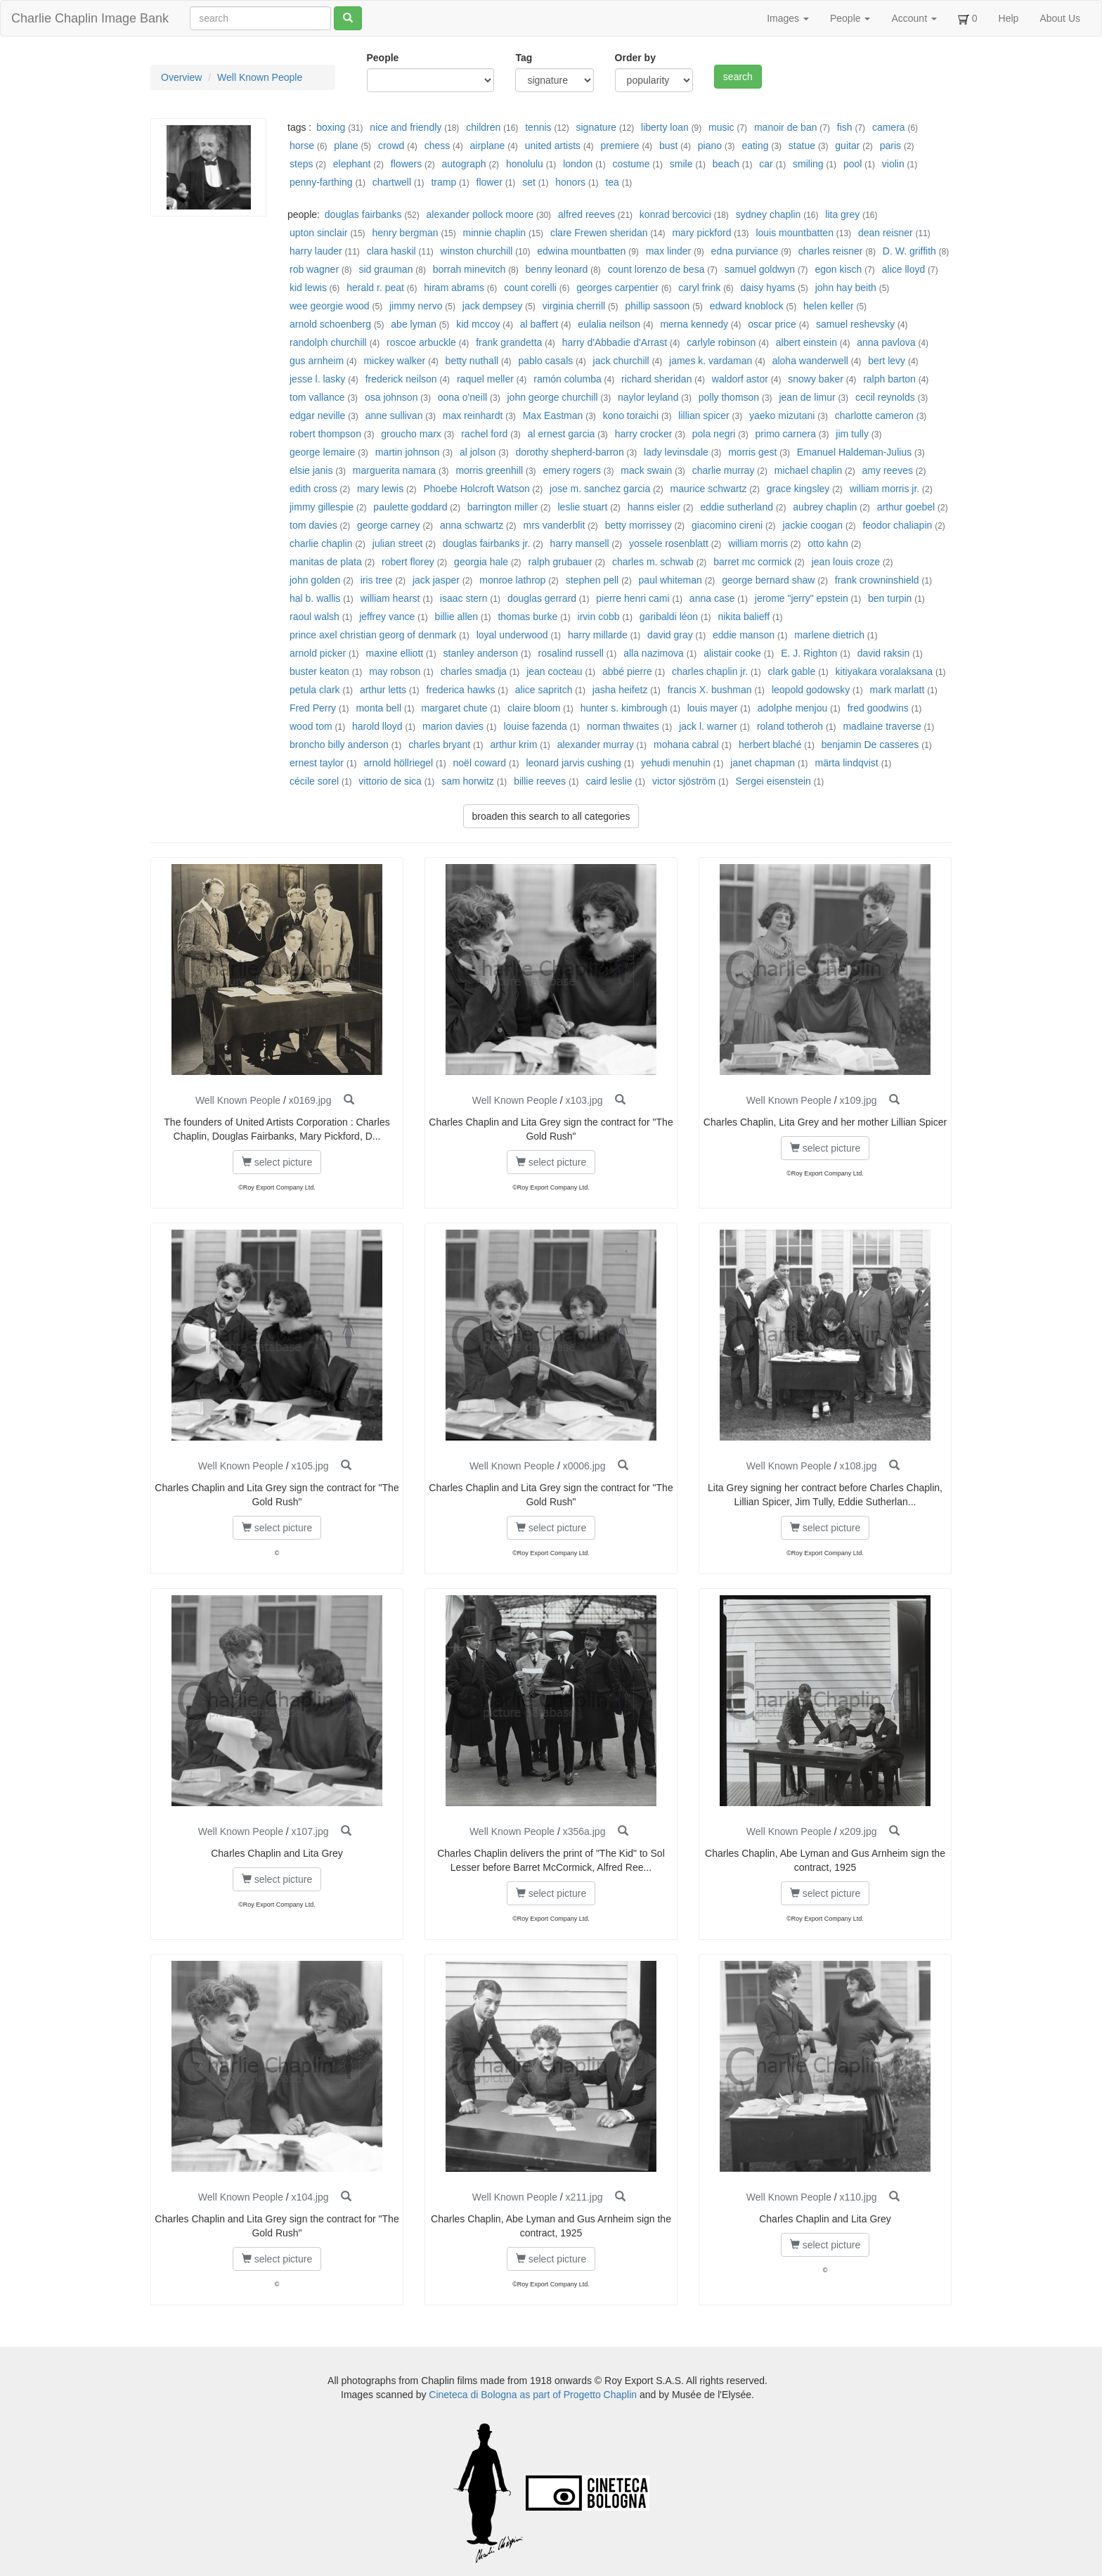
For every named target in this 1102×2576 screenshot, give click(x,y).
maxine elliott (394, 653)
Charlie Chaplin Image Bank (90, 18)
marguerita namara (394, 470)
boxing (330, 127)
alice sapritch (544, 689)
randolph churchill (328, 342)
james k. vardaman (710, 360)
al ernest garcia (561, 433)
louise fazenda (534, 726)
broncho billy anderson (339, 744)
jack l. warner (708, 726)
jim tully (852, 433)
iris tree (377, 580)
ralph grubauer (560, 561)
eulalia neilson (609, 324)
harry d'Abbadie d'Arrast (614, 342)
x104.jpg (310, 2197)
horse (302, 145)
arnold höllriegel (399, 762)
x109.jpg (858, 1100)
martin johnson (407, 452)
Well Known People (259, 77)
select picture (277, 1162)
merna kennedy (694, 324)
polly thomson (729, 397)
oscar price (772, 324)
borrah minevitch (469, 269)
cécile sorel (314, 781)
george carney (388, 525)
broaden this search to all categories (551, 816)
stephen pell (592, 580)
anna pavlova (886, 342)
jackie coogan (812, 525)
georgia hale (481, 561)
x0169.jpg (310, 1100)
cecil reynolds (885, 397)
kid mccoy (478, 324)
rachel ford (484, 433)
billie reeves (540, 781)
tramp (443, 182)
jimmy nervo (415, 305)
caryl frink (699, 287)
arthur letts (383, 689)
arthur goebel (906, 507)
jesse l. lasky (317, 379)
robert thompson (325, 433)
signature (596, 127)
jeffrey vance (387, 616)
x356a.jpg (584, 1831)
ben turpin (890, 598)
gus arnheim (317, 360)
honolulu (524, 163)
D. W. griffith (909, 251)
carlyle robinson (721, 342)
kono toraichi (631, 415)
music (721, 127)
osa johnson (391, 397)
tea (611, 182)
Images (788, 18)
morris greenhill (489, 470)
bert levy (886, 360)
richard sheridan (656, 379)
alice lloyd (903, 269)
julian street (397, 543)
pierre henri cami (632, 598)
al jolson (477, 452)
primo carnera (786, 433)
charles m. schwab (653, 561)
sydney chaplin (768, 214)
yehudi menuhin (676, 762)
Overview (181, 77)
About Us (1059, 18)
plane (346, 145)
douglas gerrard (541, 598)
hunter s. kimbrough (624, 708)
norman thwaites (623, 726)
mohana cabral (686, 744)
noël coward (480, 762)
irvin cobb (599, 616)
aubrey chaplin (825, 507)
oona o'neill (462, 397)
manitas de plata (326, 561)
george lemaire (322, 452)
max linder (669, 251)
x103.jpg (584, 1100)
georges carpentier (617, 287)
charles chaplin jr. (710, 671)
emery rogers (571, 470)
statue (802, 145)
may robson (394, 671)
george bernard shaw (768, 580)
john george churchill (552, 397)
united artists (553, 145)
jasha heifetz (620, 689)
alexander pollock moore (480, 214)
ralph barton (889, 379)
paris (890, 145)
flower (490, 182)
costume (631, 163)
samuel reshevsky (855, 324)
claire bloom (533, 708)
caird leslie (608, 781)
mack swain (646, 470)
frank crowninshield (877, 580)
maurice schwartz (708, 488)
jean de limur (807, 397)
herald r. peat (375, 287)
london (577, 163)
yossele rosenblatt (668, 543)
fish (845, 127)
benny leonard (557, 269)
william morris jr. (885, 488)
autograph (464, 163)
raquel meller (485, 379)
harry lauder (316, 251)
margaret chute (454, 708)
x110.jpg (858, 2197)
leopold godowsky (811, 689)
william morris (758, 543)
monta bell (378, 708)
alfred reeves (586, 214)
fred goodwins (878, 708)
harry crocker (644, 433)
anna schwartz (471, 525)
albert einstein (806, 342)
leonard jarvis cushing (573, 762)
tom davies (313, 525)
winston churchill (477, 251)
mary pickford (701, 232)
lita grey (842, 214)
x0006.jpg (584, 1465)
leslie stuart (582, 507)
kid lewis (308, 287)
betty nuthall (472, 360)
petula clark (315, 689)
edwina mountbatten (581, 251)
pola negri (714, 433)
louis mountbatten (795, 232)
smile (681, 163)
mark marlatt (897, 689)
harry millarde (598, 634)
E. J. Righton (809, 653)
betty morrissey (638, 525)
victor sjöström (683, 781)
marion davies (453, 726)
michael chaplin (808, 470)
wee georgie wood (330, 305)
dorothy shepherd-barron (570, 452)
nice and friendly (405, 127)
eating (754, 145)
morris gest (752, 452)
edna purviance (745, 251)
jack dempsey (492, 305)
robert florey (408, 561)
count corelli (530, 287)
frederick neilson (401, 379)
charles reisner (830, 251)
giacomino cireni (727, 525)
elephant (352, 163)
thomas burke (527, 616)
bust (668, 145)
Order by (635, 57)
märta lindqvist (848, 762)
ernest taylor (317, 762)
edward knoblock (747, 305)
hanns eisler (654, 507)
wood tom (311, 726)
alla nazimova (653, 653)
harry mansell (579, 543)
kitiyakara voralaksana (884, 671)
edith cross (313, 488)
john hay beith (845, 287)
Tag (523, 57)
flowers (406, 163)
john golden (315, 580)
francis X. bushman (710, 689)
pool (852, 163)
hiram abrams (454, 287)
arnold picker (318, 653)
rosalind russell (570, 653)
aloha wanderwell (810, 360)
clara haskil (391, 251)
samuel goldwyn (760, 269)
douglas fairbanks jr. (487, 543)
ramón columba (567, 379)
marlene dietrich (829, 634)
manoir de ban (785, 127)
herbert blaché (770, 744)
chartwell (391, 182)
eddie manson (743, 634)
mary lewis (380, 488)
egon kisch (838, 269)
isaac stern (464, 598)
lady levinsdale (676, 452)
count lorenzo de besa (656, 269)
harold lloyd (377, 726)
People (850, 18)
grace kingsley (798, 488)
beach (726, 163)
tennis (538, 127)
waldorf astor (740, 379)
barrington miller (502, 507)
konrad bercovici (675, 214)
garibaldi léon (669, 616)
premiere (619, 145)
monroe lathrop (512, 580)
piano (710, 145)
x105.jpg (310, 1465)
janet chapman (762, 762)
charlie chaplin (321, 543)
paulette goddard (410, 507)
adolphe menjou (793, 708)
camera (888, 127)
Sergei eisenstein (772, 781)
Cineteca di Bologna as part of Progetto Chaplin (533, 2394)
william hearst (390, 598)
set (529, 182)
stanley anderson (481, 653)
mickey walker (394, 360)
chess (437, 145)
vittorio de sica (389, 781)
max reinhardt (473, 415)
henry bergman (405, 232)
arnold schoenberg (330, 324)
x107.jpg (310, 1831)
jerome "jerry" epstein (801, 598)
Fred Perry (313, 708)
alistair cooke (732, 653)
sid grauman (385, 269)
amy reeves (887, 470)
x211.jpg (584, 2197)
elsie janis (311, 470)
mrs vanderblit (554, 525)
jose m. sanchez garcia (600, 488)
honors (570, 182)
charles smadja (474, 671)
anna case (712, 598)
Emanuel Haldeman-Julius (854, 452)
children (483, 127)
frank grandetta (509, 342)
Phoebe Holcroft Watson (476, 488)
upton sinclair (319, 232)
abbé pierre (627, 671)
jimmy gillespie (322, 507)
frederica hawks (460, 689)
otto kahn (828, 543)
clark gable (792, 671)
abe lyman (413, 324)
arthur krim (513, 744)
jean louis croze (846, 561)
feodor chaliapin (897, 525)
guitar (847, 145)
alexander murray (595, 744)
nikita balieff (744, 616)
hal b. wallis (315, 598)
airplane (487, 145)
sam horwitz (467, 781)
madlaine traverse (882, 726)
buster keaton (319, 671)
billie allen (456, 616)
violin (893, 163)
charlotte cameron (874, 415)
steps (301, 163)
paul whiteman (670, 580)
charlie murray (723, 470)
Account (913, 18)
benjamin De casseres (870, 744)
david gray (670, 634)
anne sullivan (394, 415)
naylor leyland (648, 397)
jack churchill (621, 360)
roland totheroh (790, 726)
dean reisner (885, 232)
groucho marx (411, 433)
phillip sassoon (657, 305)
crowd (391, 145)
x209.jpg (858, 1831)
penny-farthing (321, 182)
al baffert (539, 324)
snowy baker (815, 379)
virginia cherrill (574, 305)
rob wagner (314, 269)
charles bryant (439, 744)
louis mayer (712, 708)
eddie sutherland (736, 507)
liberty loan (665, 127)
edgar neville (317, 415)
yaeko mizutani (782, 415)
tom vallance (317, 397)
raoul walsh (314, 616)
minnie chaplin (494, 232)
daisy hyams (768, 287)
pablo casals (545, 360)
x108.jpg (858, 1465)
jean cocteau (554, 671)
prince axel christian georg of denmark (373, 634)
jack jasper (436, 580)
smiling (808, 163)
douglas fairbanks (363, 214)
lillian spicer (703, 415)
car (765, 163)
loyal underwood (512, 634)
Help (1009, 18)
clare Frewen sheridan (599, 232)
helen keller (828, 305)
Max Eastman (553, 415)
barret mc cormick (752, 561)
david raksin (883, 653)
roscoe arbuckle (421, 342)
